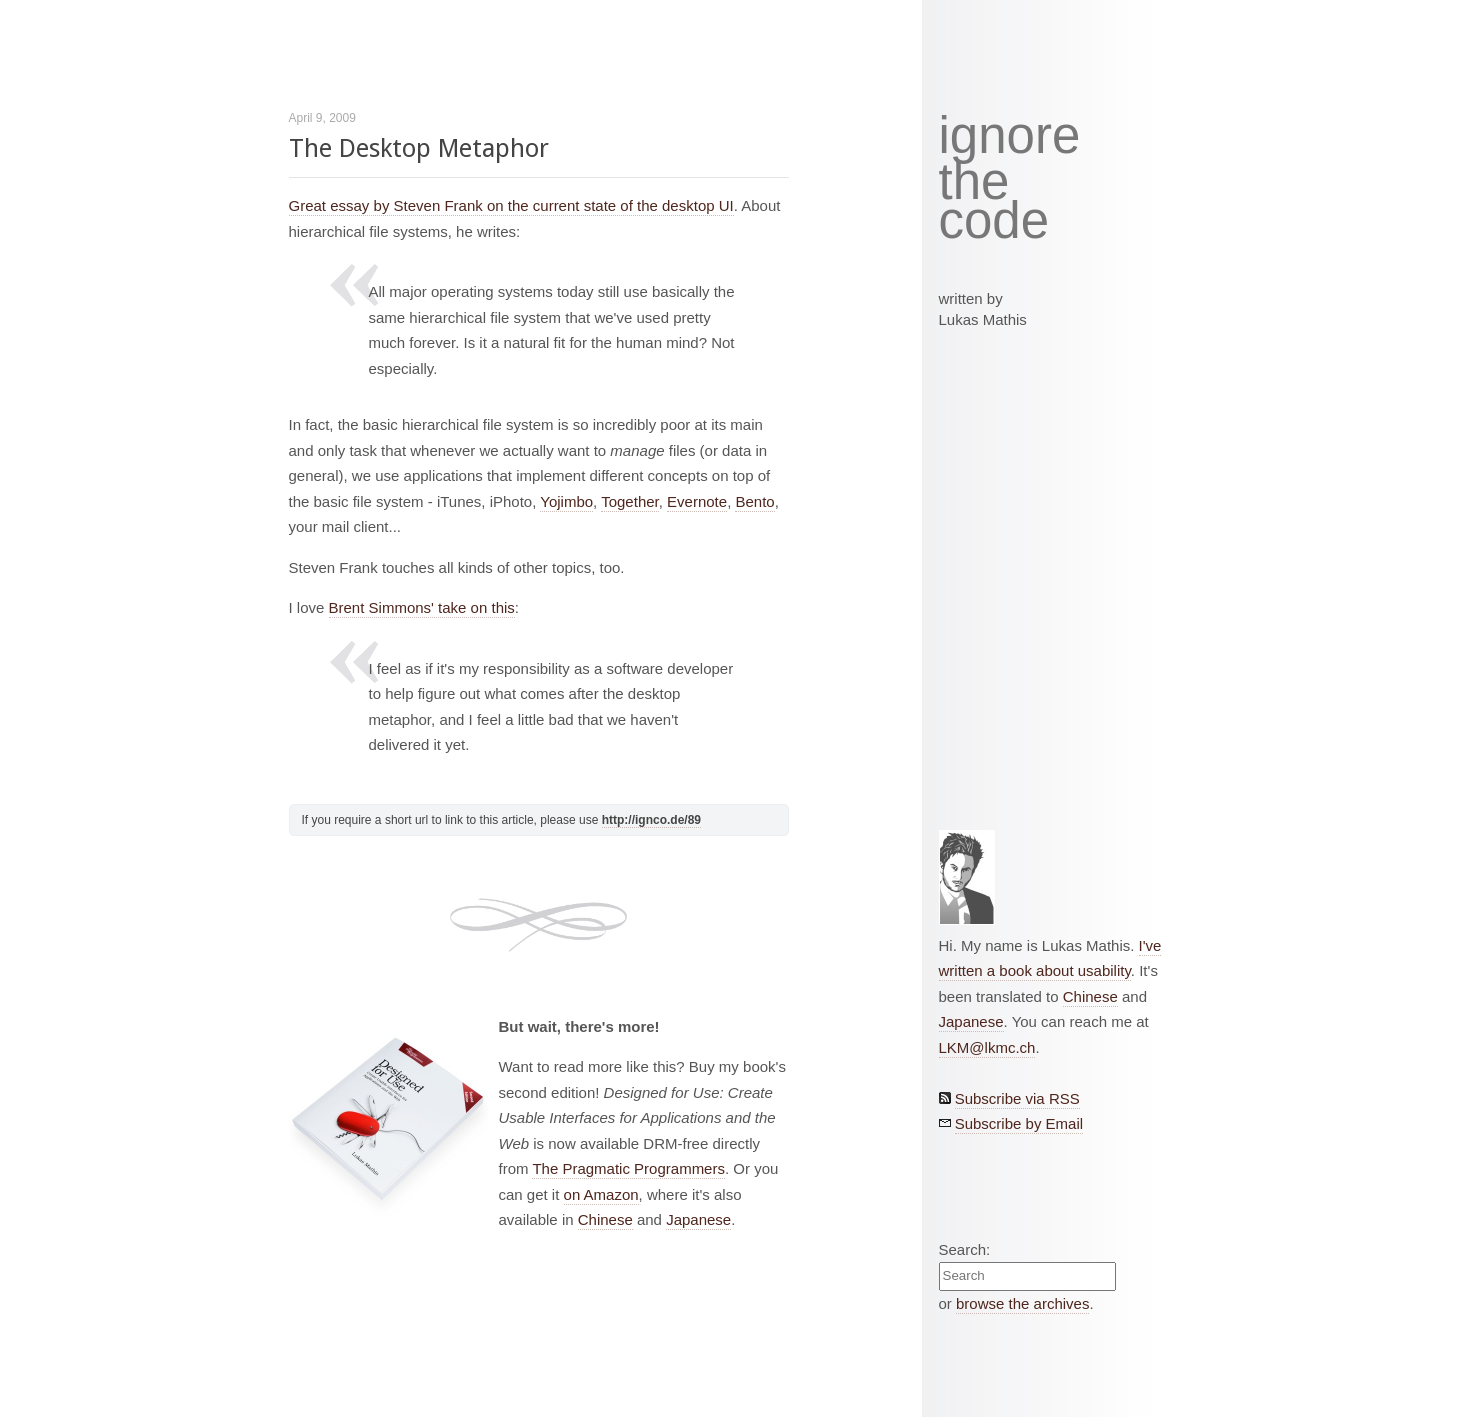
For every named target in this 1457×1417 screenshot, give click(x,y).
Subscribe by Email (1019, 1123)
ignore (1010, 136)
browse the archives (1022, 1303)
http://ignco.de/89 (651, 820)
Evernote (697, 501)
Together (630, 501)
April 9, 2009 (322, 118)
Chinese (605, 1219)
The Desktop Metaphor (419, 148)
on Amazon (601, 1194)
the (974, 182)
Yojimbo (566, 501)
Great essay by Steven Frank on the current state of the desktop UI (511, 205)
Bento (754, 501)
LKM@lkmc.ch (987, 1047)
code (994, 221)
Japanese (698, 1219)
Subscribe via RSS (1017, 1098)
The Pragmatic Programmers (628, 1168)
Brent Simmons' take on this (422, 607)
